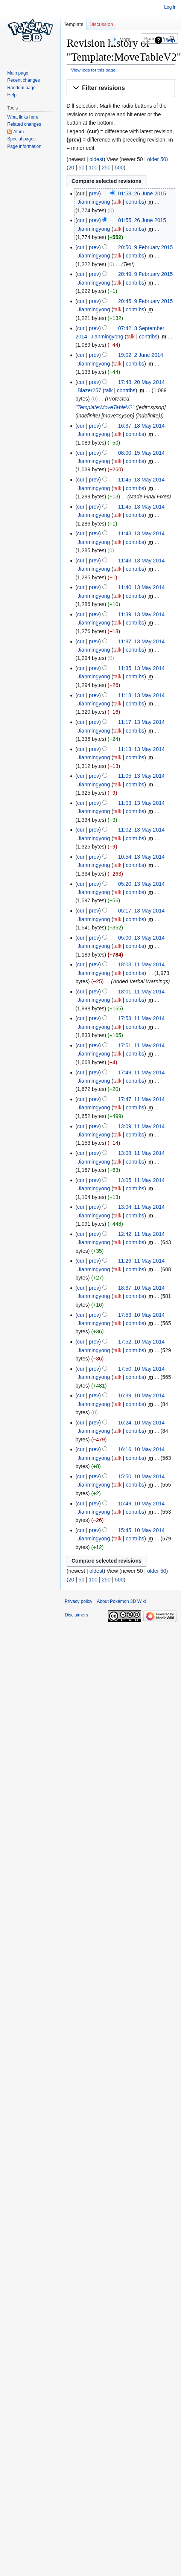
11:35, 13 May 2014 (141, 668)
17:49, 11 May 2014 (141, 1072)
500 (119, 168)
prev (94, 193)
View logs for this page (93, 69)
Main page (17, 73)
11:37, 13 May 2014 (141, 641)
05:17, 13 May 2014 (141, 911)
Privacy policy (78, 1601)
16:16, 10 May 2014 (141, 1449)
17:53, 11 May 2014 (141, 1018)
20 (71, 168)
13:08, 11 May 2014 (141, 1153)
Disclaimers (76, 1615)
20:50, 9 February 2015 (145, 247)
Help (169, 40)
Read (101, 39)
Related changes (24, 124)
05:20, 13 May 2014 (141, 884)
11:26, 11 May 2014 (141, 1261)
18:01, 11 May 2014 (141, 992)
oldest (96, 159)
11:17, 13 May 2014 (141, 722)
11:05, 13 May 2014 (141, 776)
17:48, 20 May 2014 (141, 382)
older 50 (156, 159)
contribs (135, 202)
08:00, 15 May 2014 (141, 453)
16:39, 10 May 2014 (141, 1395)
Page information (24, 146)
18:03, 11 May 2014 (141, 964)
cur (80, 220)
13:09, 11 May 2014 (141, 1126)
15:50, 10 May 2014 (141, 1476)
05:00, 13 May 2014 (141, 938)
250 (106, 168)
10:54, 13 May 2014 (141, 857)
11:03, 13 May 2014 (141, 803)
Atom (18, 131)
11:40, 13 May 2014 (141, 587)
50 (82, 168)
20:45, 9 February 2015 (145, 301)
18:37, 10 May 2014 (141, 1288)
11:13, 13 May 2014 (141, 749)
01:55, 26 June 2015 (142, 220)
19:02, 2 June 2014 (140, 355)
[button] (121, 88)
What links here (22, 117)
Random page (21, 87)
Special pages (21, 139)
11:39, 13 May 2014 (141, 614)
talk (117, 202)
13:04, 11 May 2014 (141, 1207)
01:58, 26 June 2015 (142, 193)
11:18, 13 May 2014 (141, 695)
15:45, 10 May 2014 (141, 1530)
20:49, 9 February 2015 (145, 274)
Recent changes (23, 80)
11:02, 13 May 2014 (141, 830)
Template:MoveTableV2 (104, 407)
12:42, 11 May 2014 (141, 1234)
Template (74, 24)
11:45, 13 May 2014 (141, 480)
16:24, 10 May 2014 (141, 1423)
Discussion (101, 24)
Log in (170, 7)
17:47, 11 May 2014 (141, 1099)
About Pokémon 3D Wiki (121, 1601)
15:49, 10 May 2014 (141, 1504)
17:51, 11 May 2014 (141, 1045)
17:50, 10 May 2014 (141, 1369)
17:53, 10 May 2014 (141, 1315)
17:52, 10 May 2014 (141, 1342)
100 (93, 168)
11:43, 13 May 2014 (141, 533)
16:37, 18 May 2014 (141, 426)
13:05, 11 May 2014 (141, 1180)
